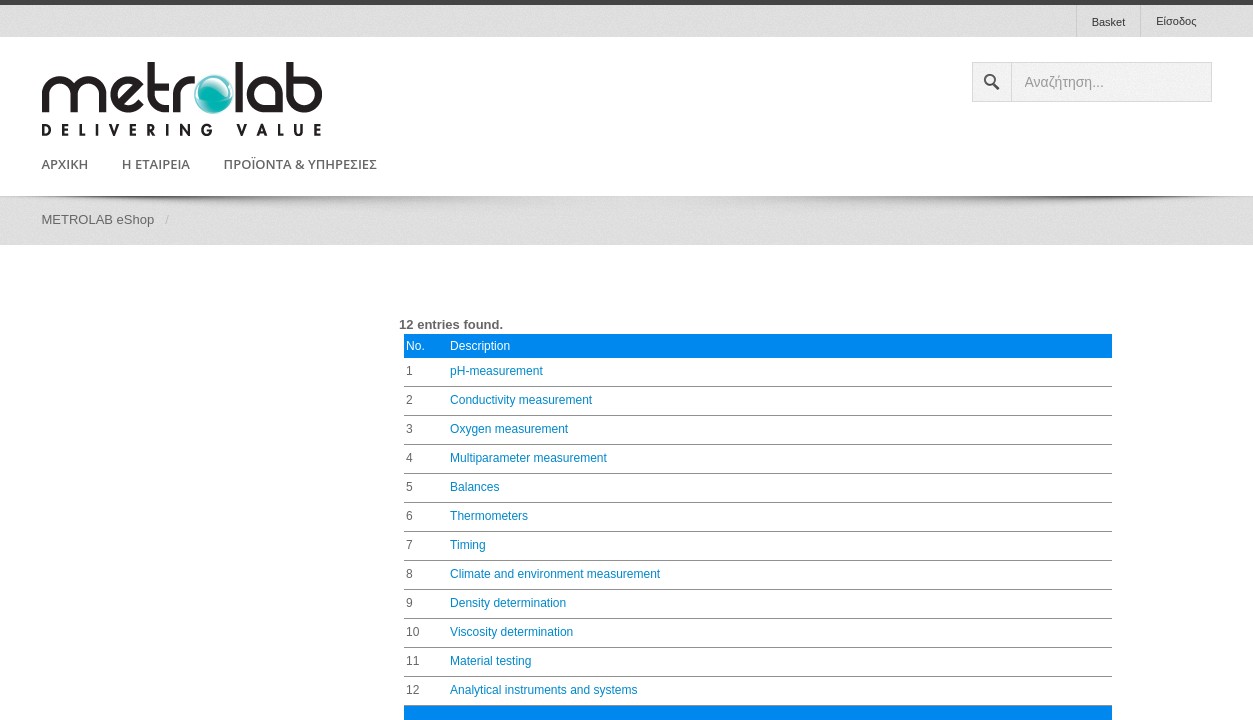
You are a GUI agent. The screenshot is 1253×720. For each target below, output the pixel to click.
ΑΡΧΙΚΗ (65, 165)
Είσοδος (1176, 21)
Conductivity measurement (521, 400)
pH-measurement (496, 371)
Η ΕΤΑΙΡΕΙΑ (156, 165)
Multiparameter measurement (528, 458)
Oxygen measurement (509, 429)
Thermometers (489, 516)
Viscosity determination (511, 632)
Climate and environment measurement (555, 574)
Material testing (490, 661)
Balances (474, 487)
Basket (1109, 22)
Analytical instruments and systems (543, 690)
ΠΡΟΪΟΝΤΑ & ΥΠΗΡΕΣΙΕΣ (300, 165)
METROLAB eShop (98, 219)
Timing (468, 545)
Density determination (508, 603)
